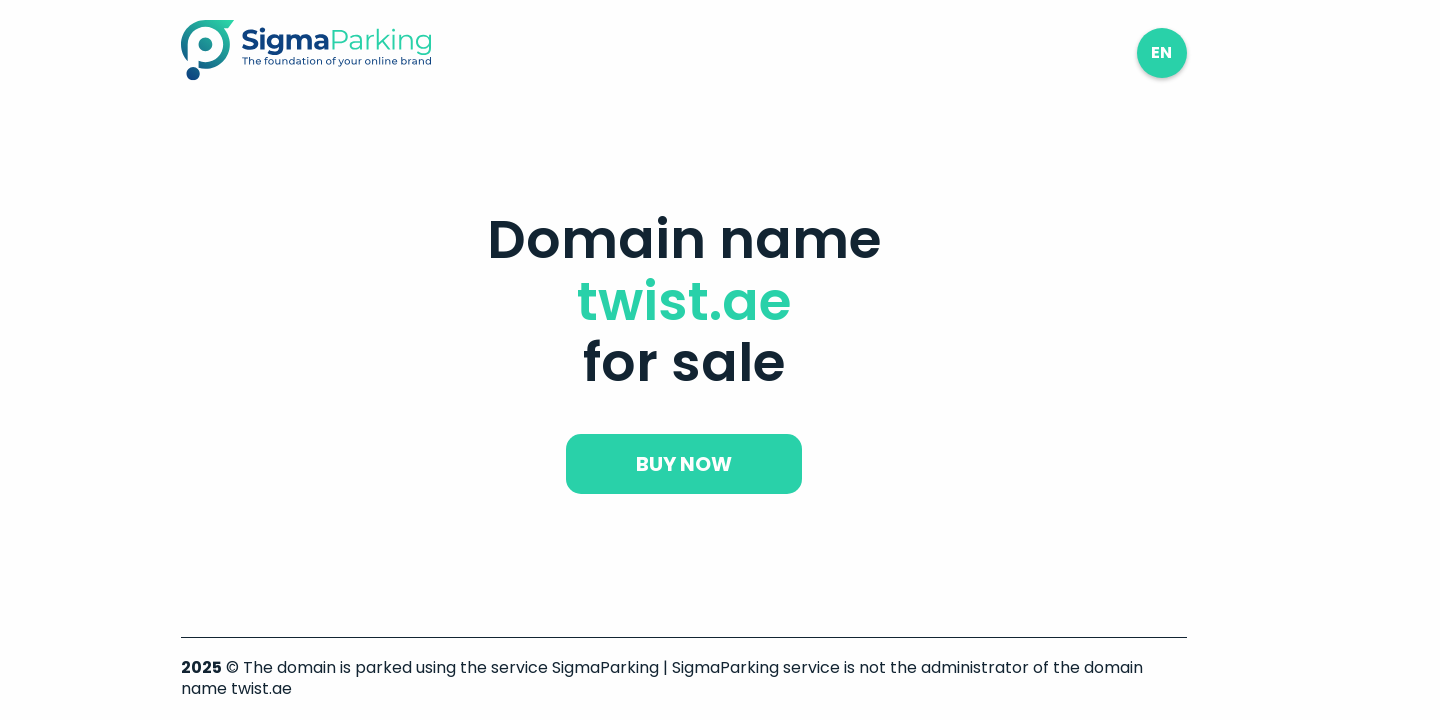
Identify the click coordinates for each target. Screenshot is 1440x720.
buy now (684, 464)
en (1161, 52)
